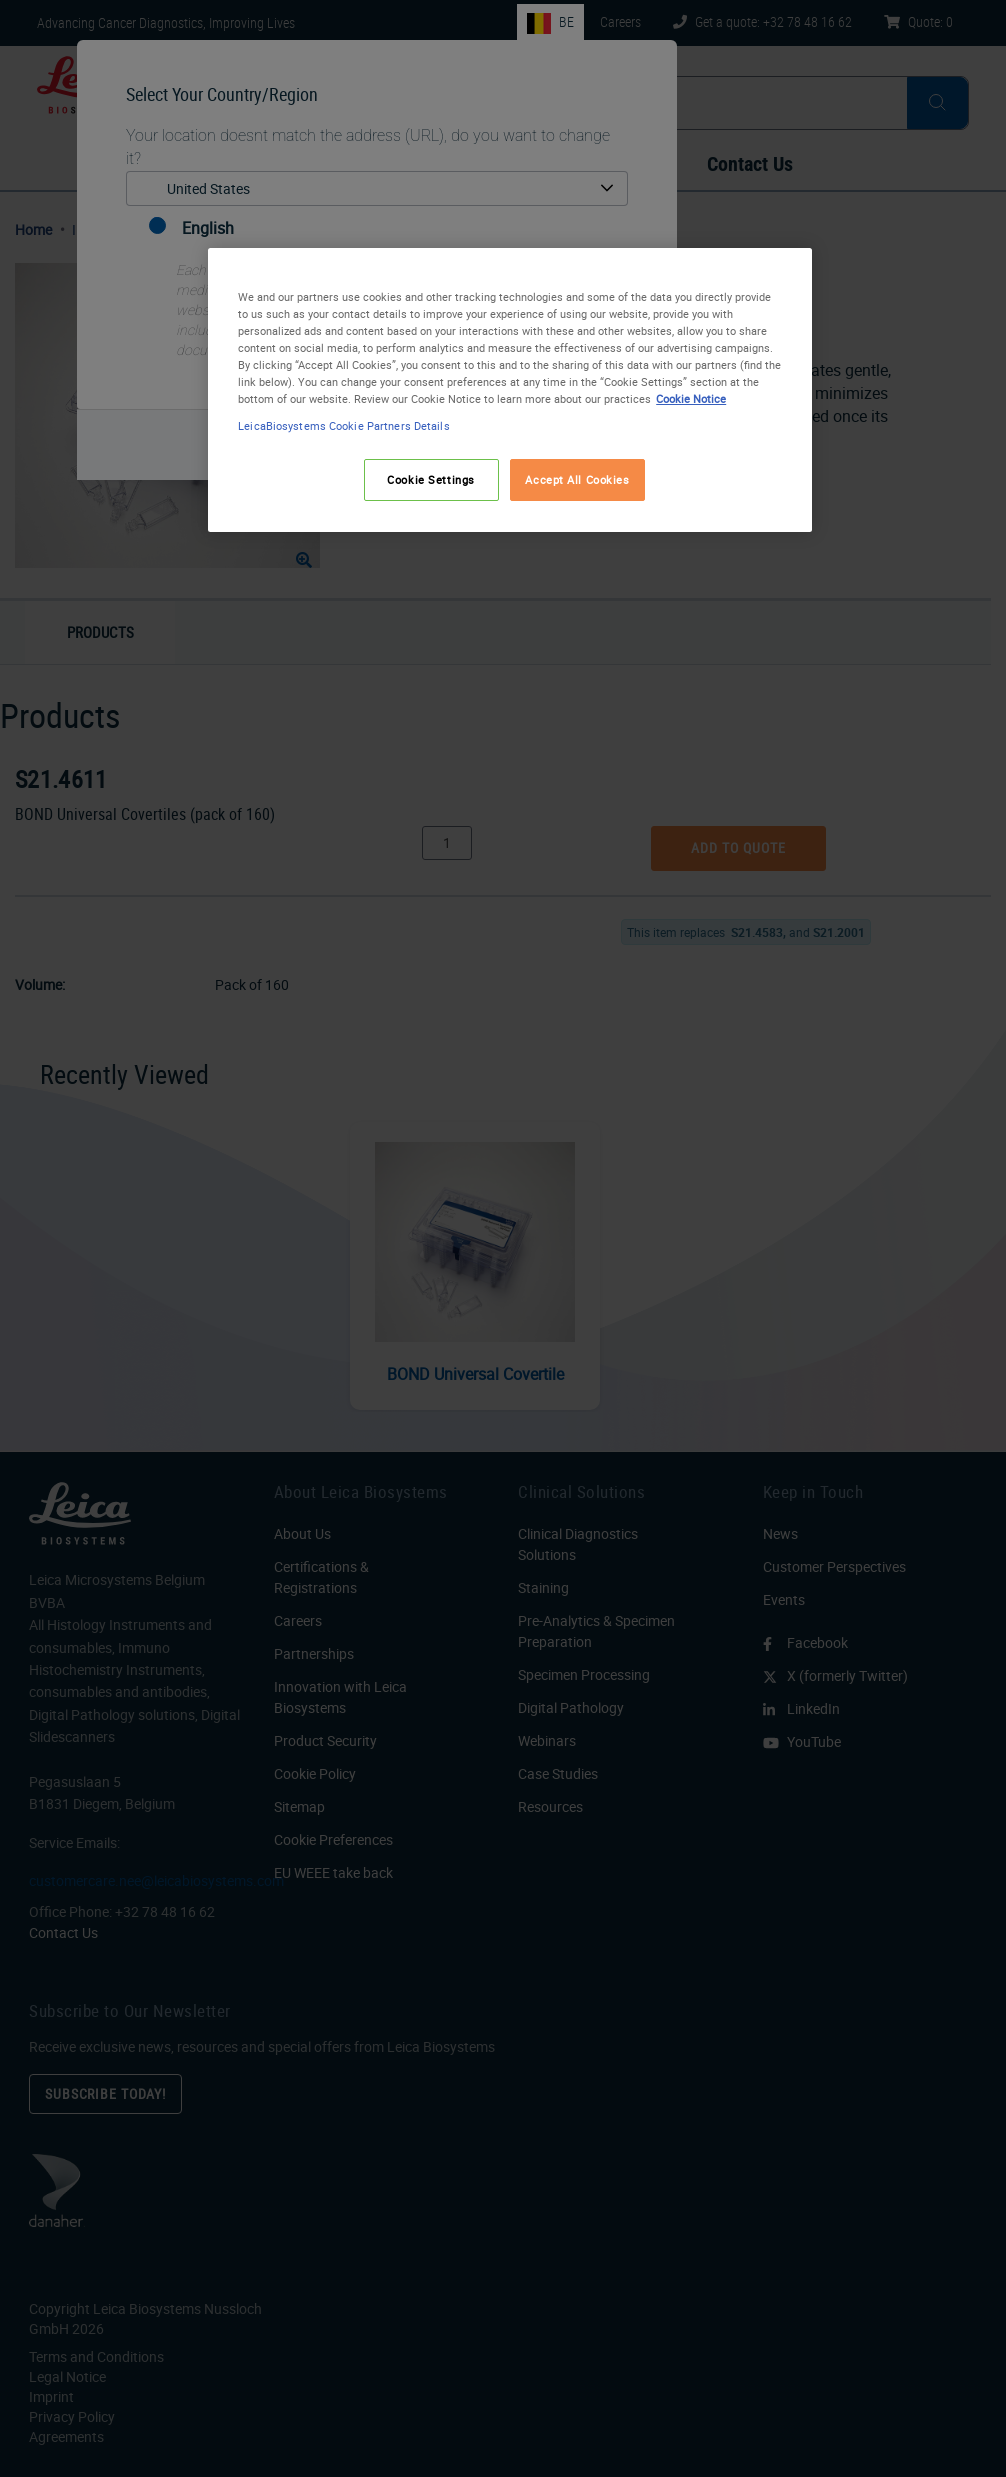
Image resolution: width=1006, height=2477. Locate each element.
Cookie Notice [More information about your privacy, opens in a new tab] (691, 398)
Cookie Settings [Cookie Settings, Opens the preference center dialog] (431, 479)
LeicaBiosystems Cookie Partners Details (343, 425)
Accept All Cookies (577, 479)
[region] (510, 390)
